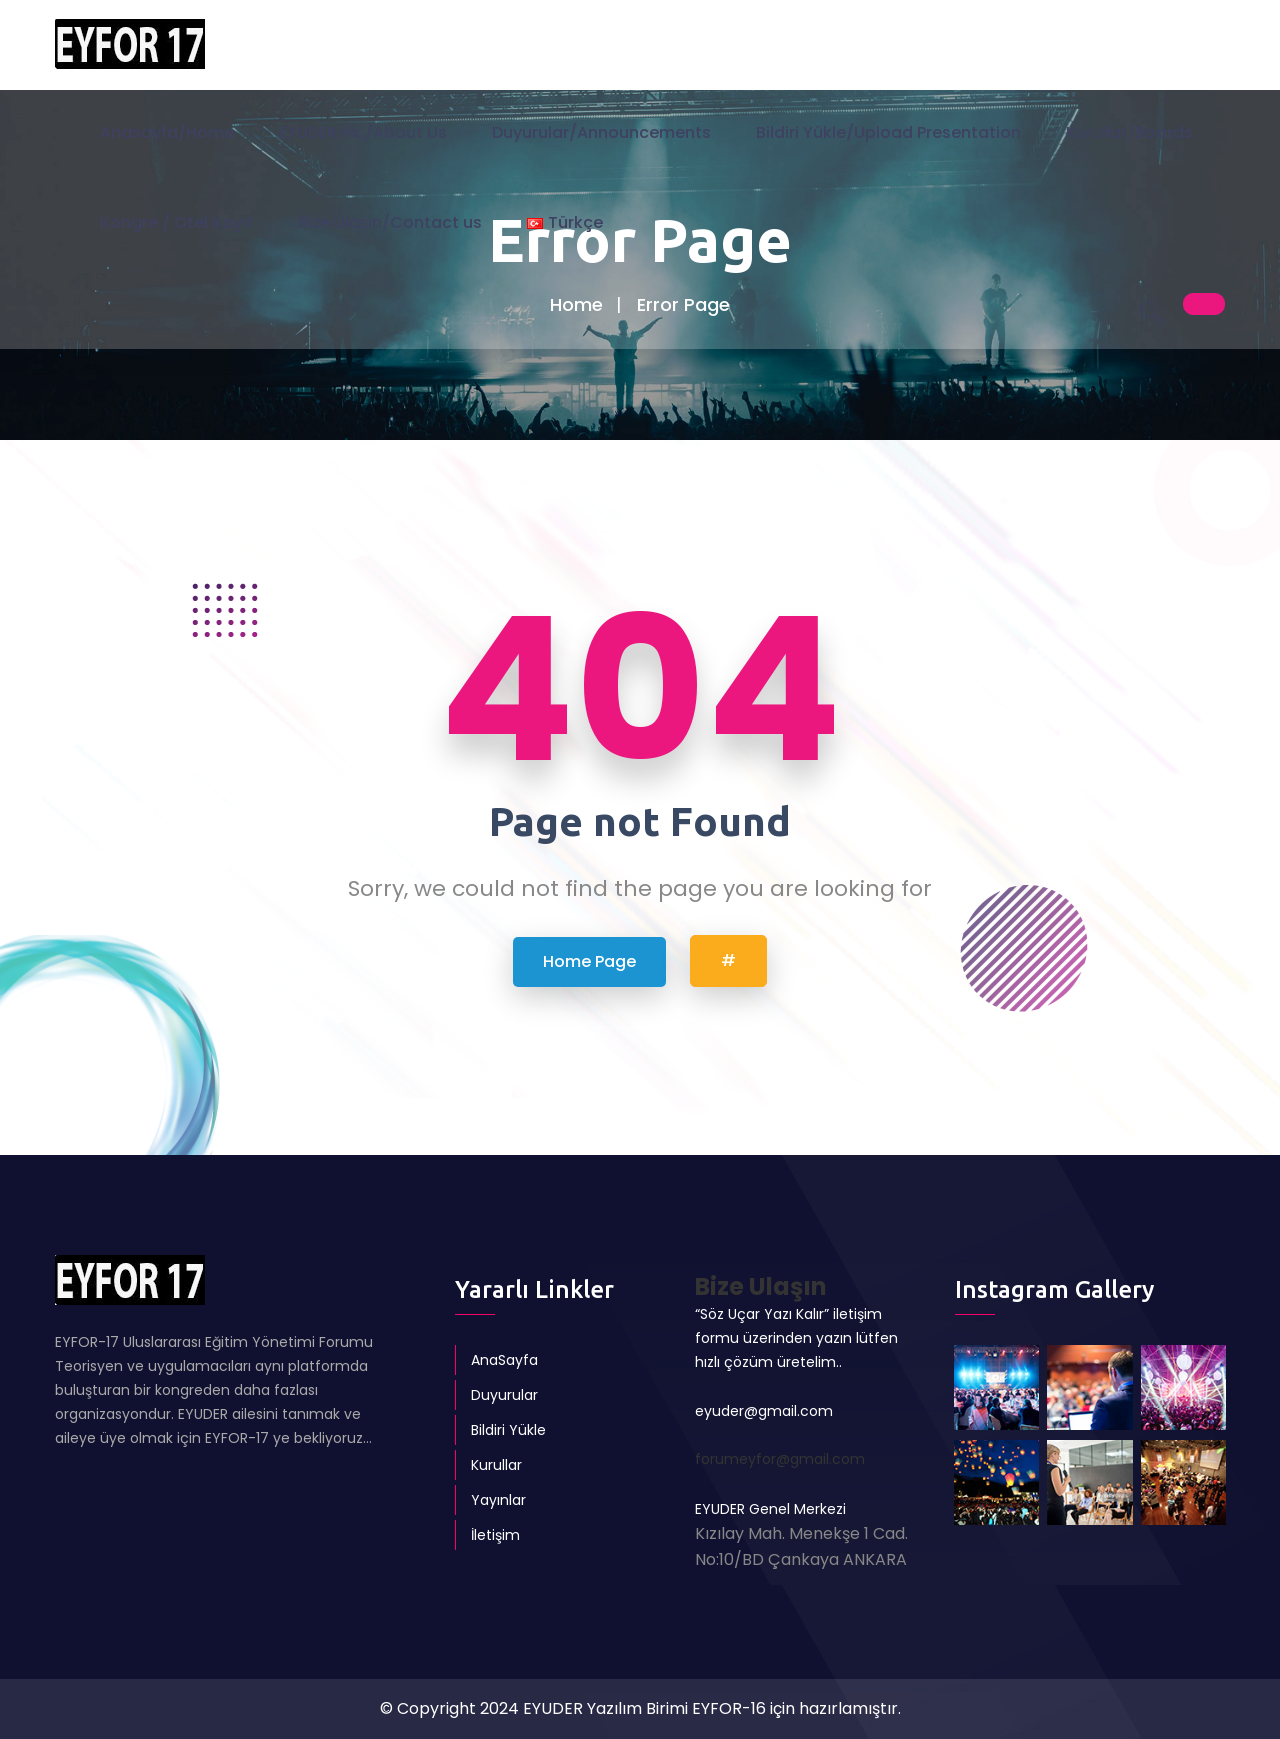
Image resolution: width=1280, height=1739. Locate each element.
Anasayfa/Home (167, 134)
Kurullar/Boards (1129, 134)
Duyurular (504, 1395)
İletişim (495, 1535)
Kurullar (496, 1465)
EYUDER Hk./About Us (363, 134)
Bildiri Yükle (508, 1430)
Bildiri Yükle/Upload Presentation (888, 134)
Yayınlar (498, 1500)
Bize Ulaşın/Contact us (390, 224)
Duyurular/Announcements (601, 134)
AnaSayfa (504, 1360)
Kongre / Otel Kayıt (176, 224)
